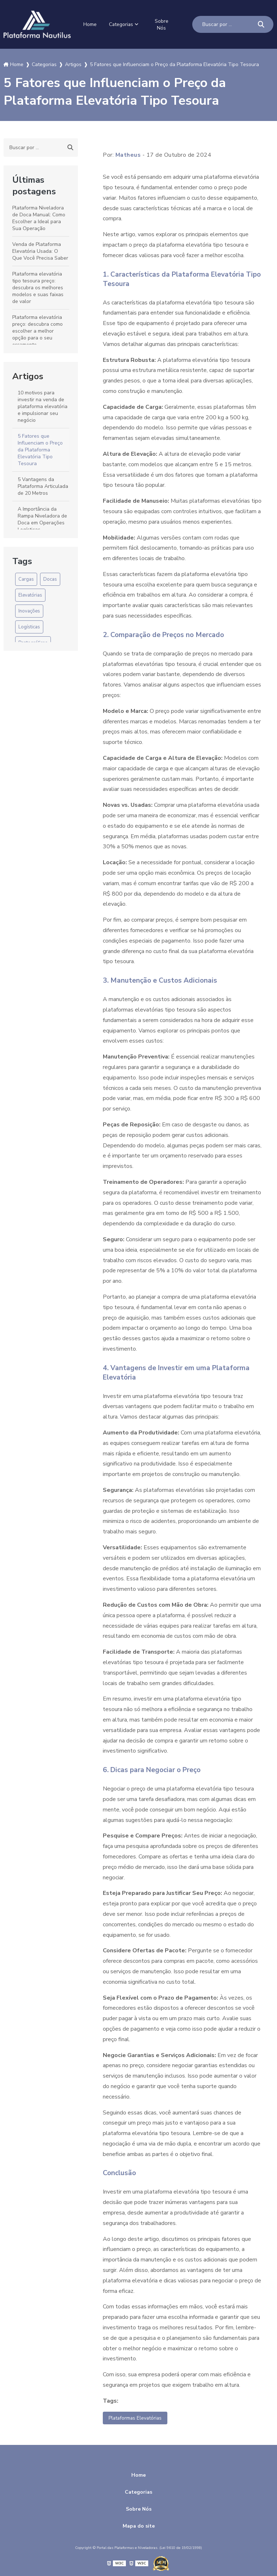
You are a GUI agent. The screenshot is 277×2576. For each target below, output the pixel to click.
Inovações (29, 610)
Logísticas (29, 626)
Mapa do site (139, 2525)
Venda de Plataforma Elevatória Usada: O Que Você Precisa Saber (40, 250)
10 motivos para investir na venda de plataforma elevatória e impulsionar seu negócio (42, 405)
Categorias (122, 24)
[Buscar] (261, 24)
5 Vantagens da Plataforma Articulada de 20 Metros (43, 485)
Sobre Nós (164, 24)
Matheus (128, 154)
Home (89, 24)
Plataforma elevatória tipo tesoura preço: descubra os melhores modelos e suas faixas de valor (37, 286)
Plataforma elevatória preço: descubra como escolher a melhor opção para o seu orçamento (37, 330)
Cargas (26, 578)
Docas (50, 578)
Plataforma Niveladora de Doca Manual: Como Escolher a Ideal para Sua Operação (38, 217)
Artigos (27, 375)
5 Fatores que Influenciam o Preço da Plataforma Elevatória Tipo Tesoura (40, 449)
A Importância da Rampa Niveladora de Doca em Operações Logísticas (42, 518)
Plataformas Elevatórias (139, 2417)
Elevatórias (30, 594)
